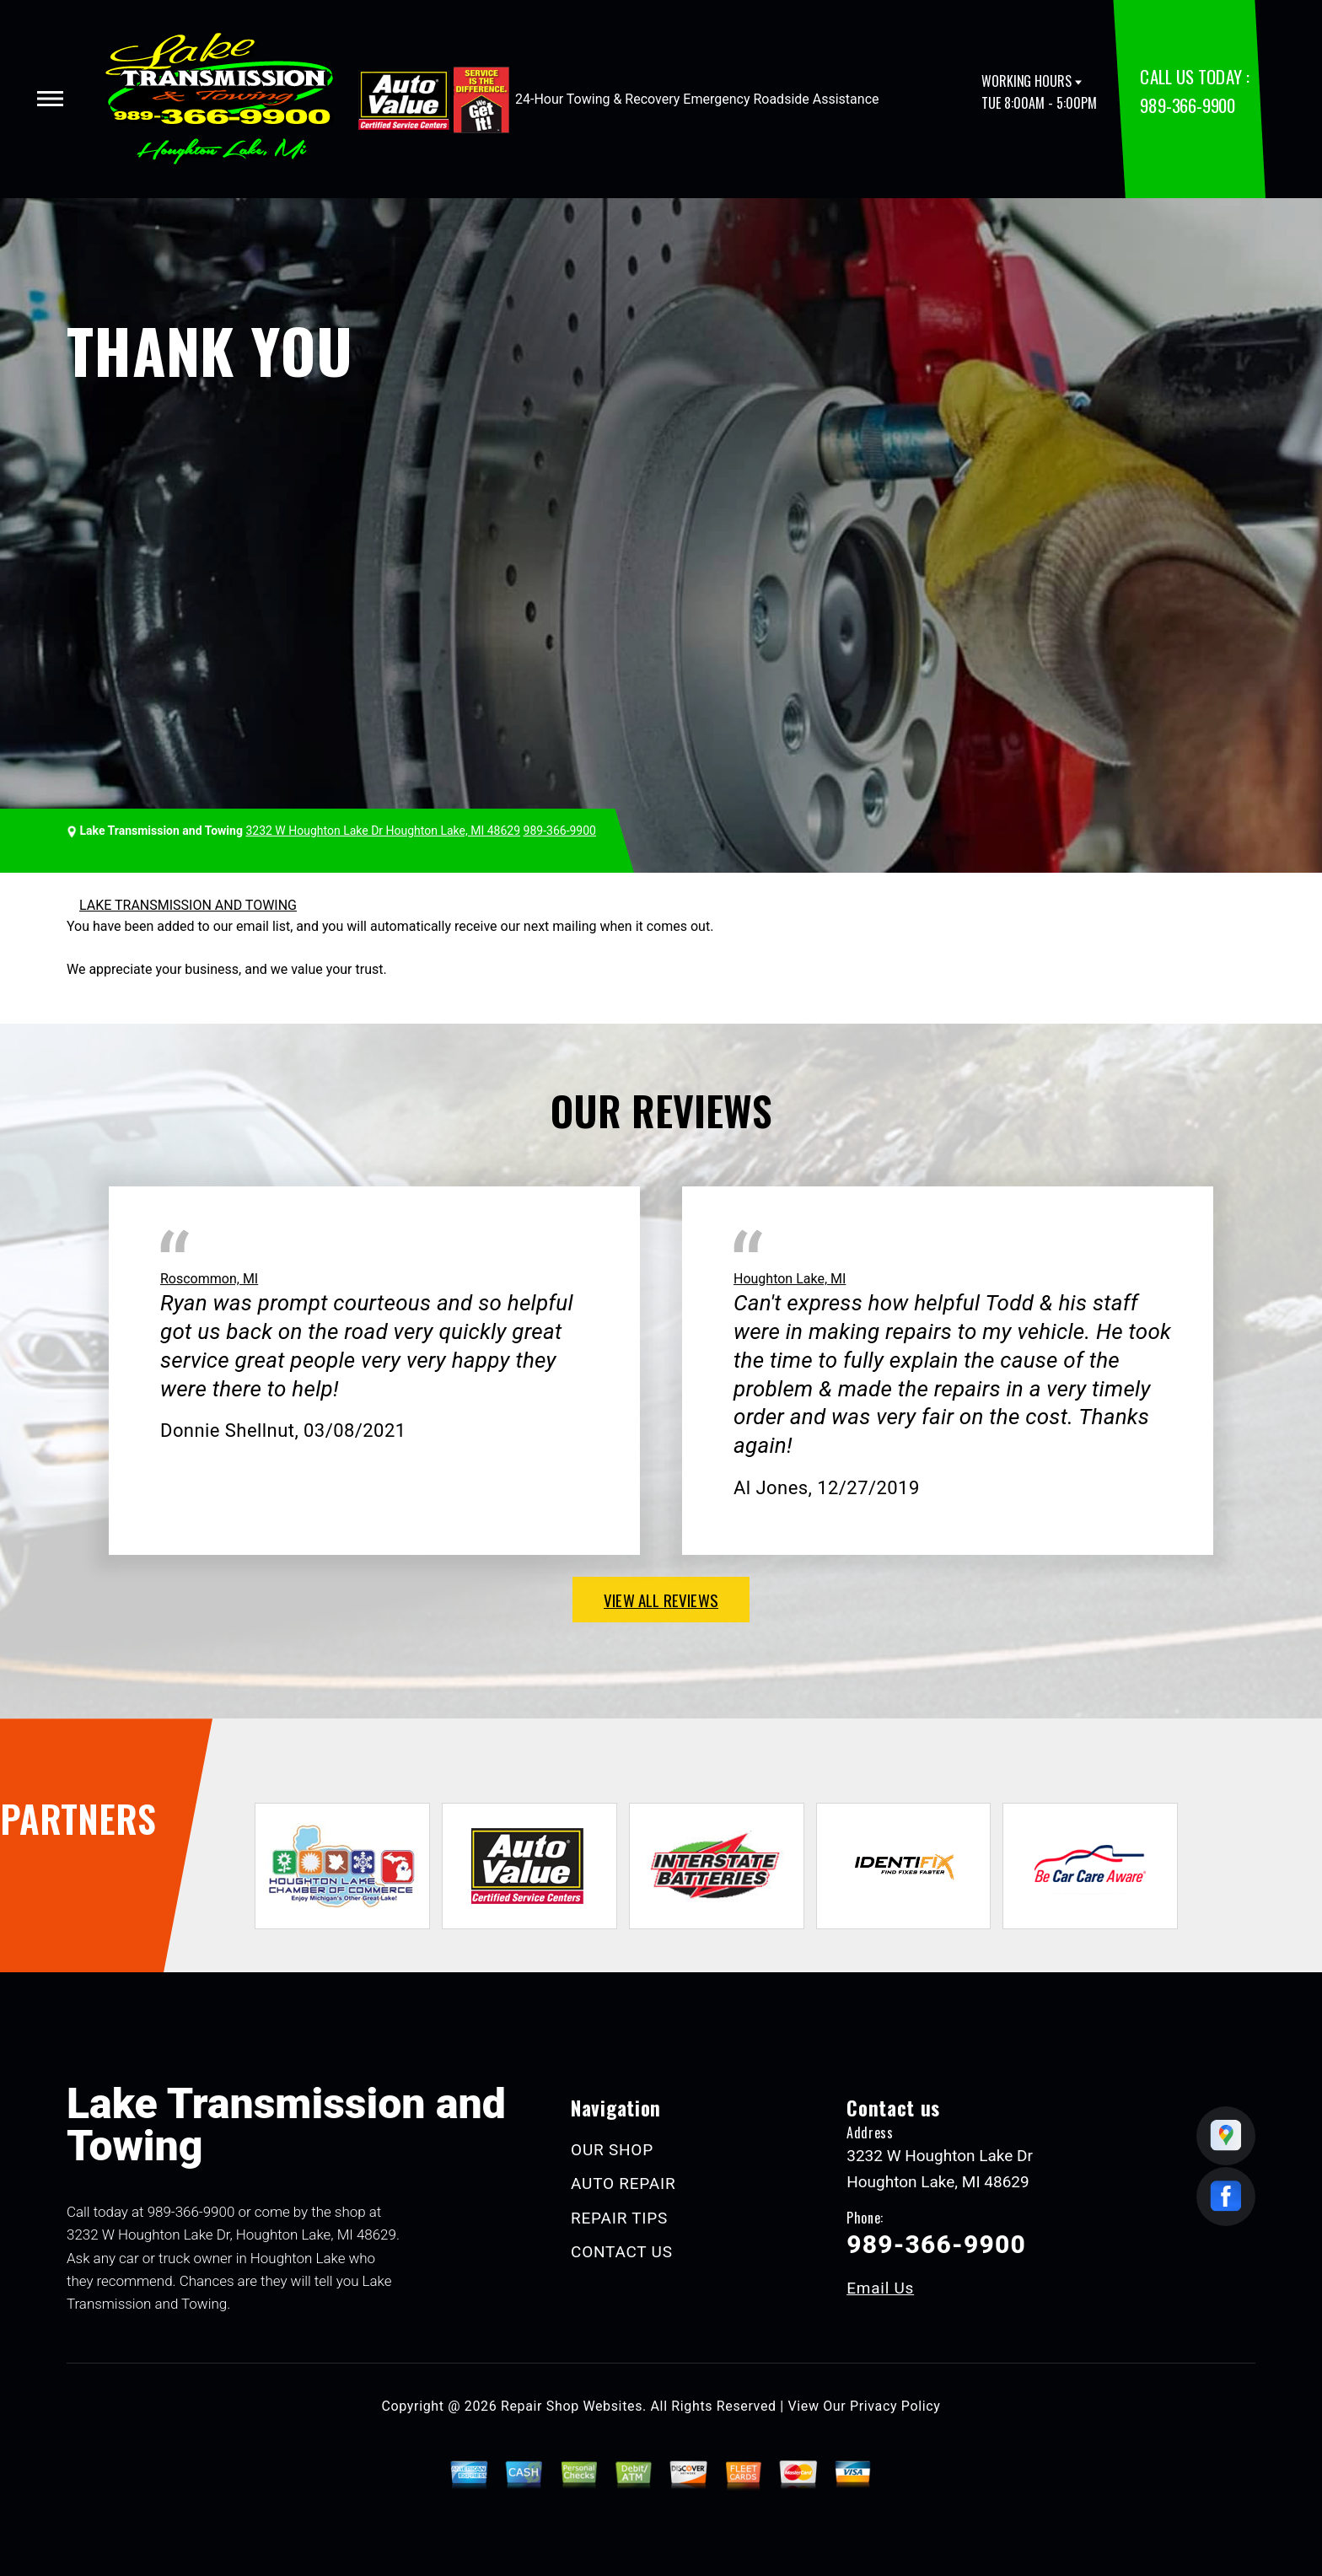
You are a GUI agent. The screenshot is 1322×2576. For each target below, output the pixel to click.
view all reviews (661, 1599)
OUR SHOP (612, 2149)
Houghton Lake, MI (790, 1279)
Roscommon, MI (209, 1279)
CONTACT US (622, 2251)
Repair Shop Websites (571, 2406)
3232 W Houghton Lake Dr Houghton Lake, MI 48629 (382, 830)
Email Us (880, 2288)
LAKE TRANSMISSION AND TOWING (188, 905)
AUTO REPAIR (623, 2183)
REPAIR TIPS (619, 2218)
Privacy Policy (895, 2406)
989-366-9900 (1187, 105)
